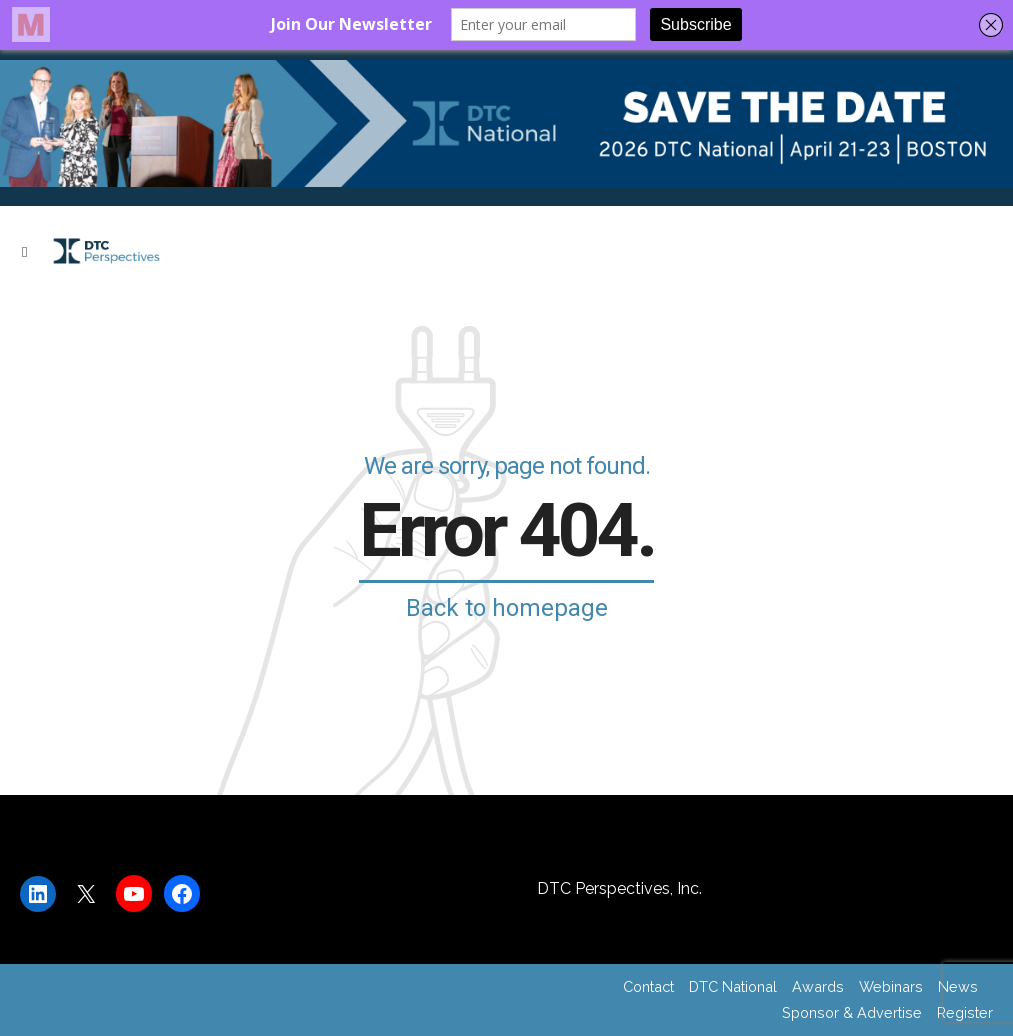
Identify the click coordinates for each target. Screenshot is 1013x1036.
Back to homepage (507, 608)
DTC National (733, 986)
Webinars (891, 986)
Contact (648, 986)
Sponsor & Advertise (852, 1012)
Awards (818, 986)
